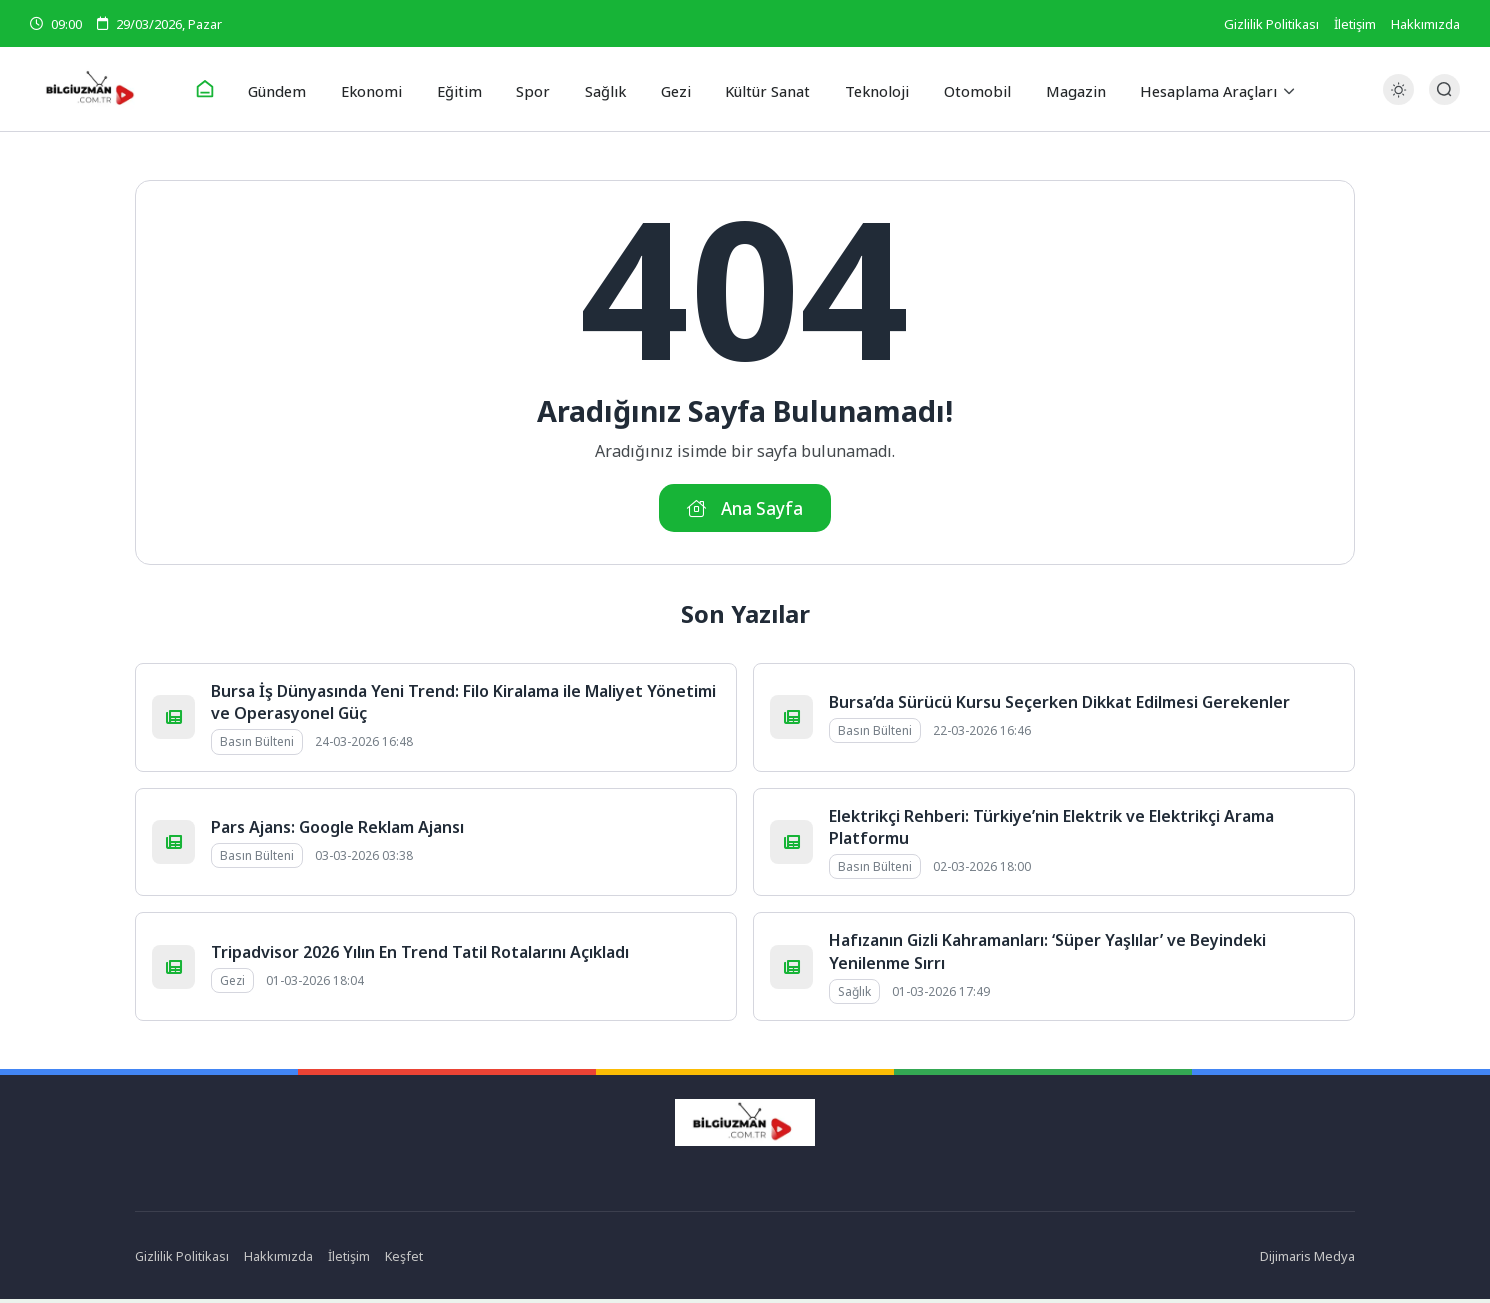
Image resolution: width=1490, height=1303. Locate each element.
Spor (535, 89)
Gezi (671, 89)
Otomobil (964, 89)
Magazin (1058, 89)
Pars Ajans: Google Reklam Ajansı (337, 830)
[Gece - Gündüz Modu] (1398, 100)
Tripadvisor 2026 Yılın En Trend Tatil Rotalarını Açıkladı (420, 955)
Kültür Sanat (761, 89)
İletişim (1355, 24)
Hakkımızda (1425, 24)
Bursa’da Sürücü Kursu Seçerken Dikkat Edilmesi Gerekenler (1059, 705)
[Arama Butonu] (1444, 89)
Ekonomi (383, 89)
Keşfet (405, 1259)
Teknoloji (868, 89)
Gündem (292, 89)
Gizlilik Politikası (1271, 24)
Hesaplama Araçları (1190, 89)
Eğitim (466, 89)
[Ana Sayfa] (221, 90)
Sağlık (603, 89)
